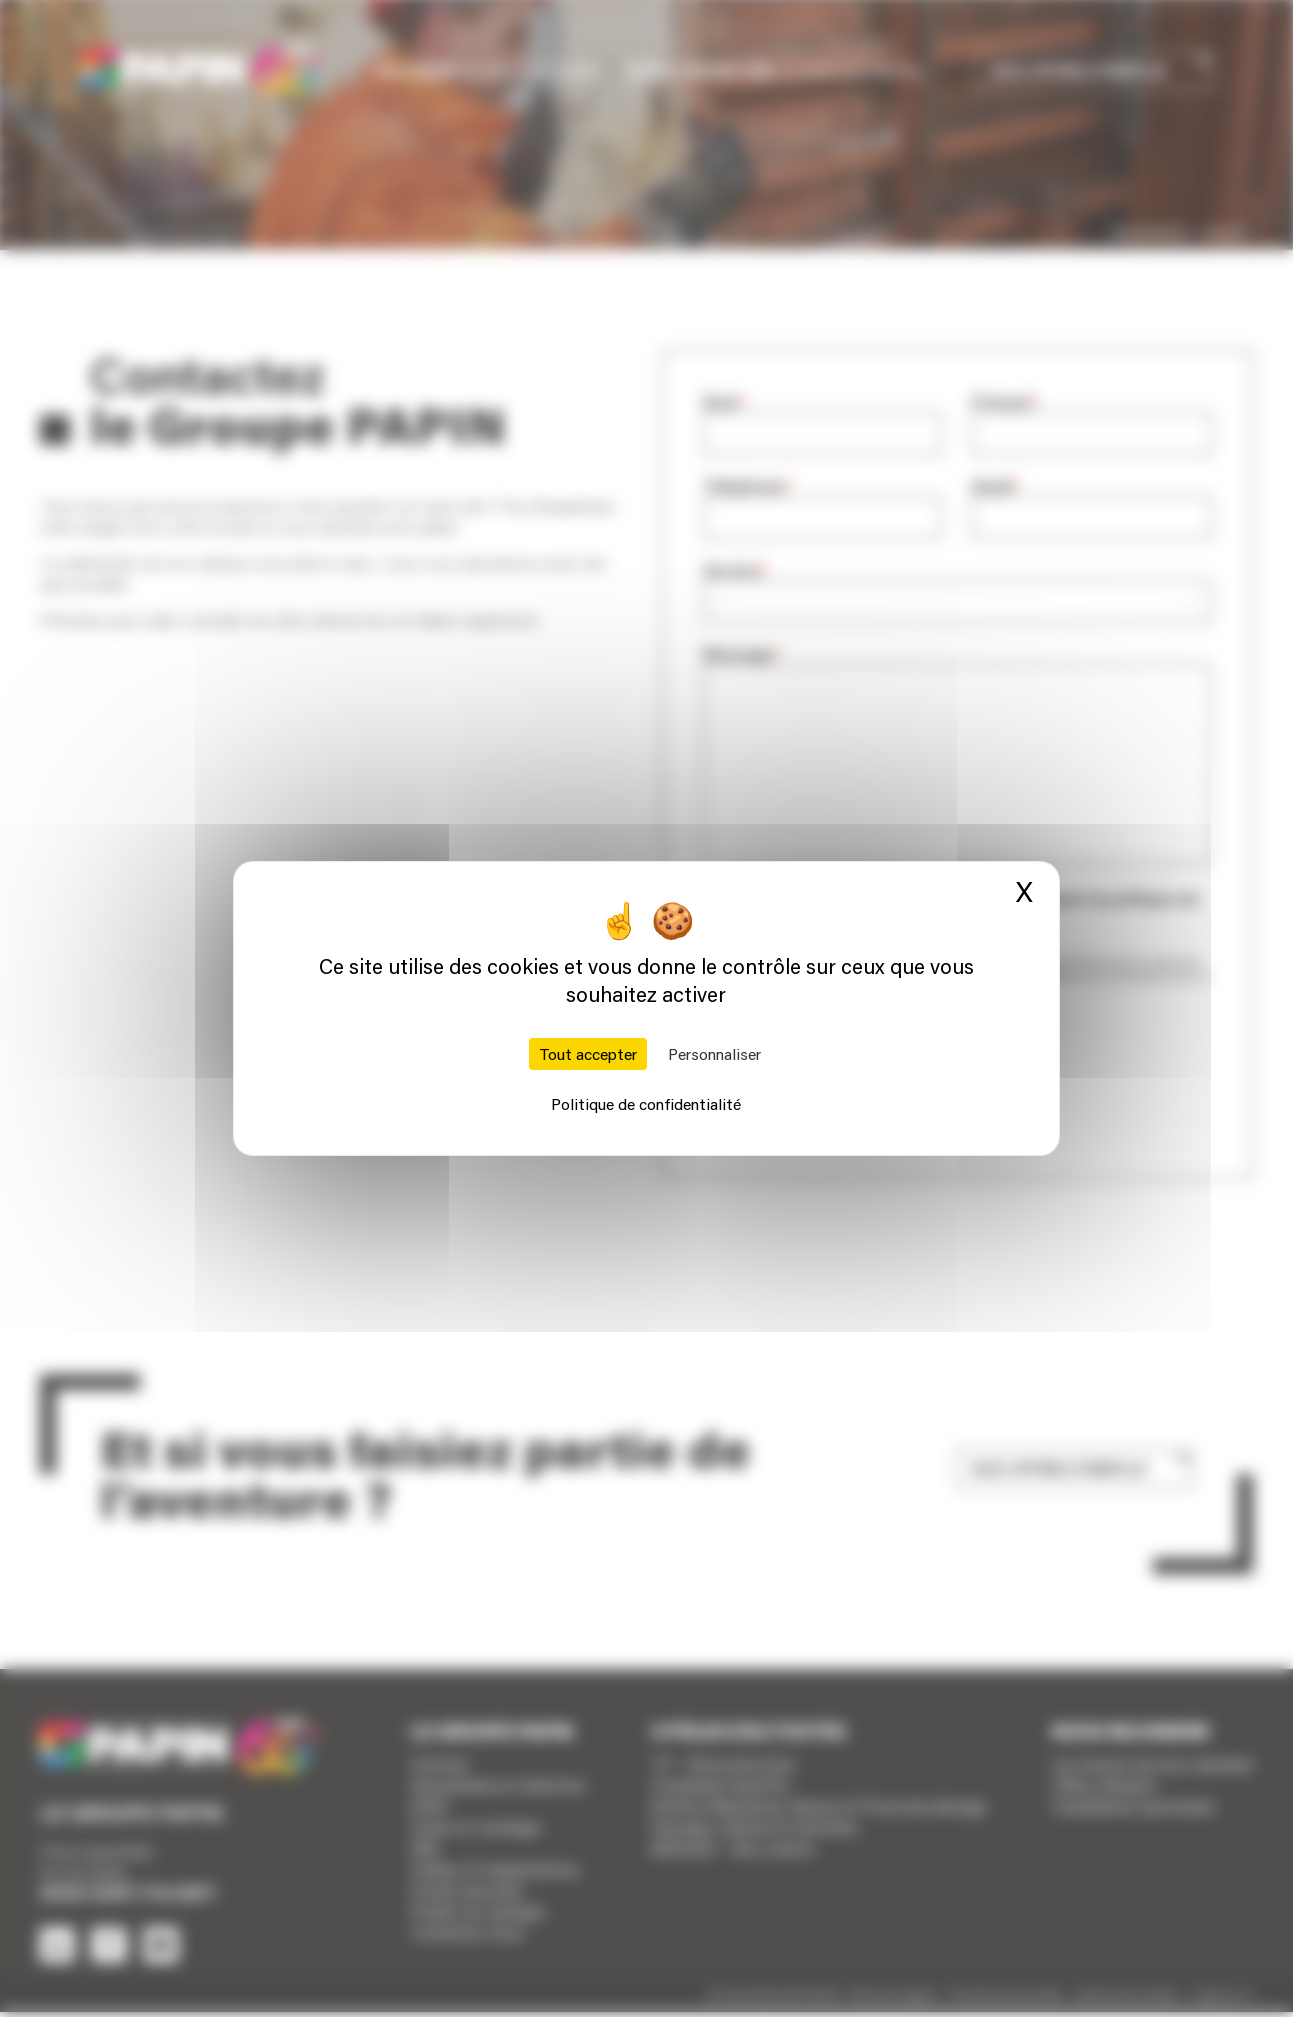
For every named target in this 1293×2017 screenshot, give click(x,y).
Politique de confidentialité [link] (646, 1103)
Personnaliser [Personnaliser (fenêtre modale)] (714, 1053)
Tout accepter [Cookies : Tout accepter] (588, 1053)
